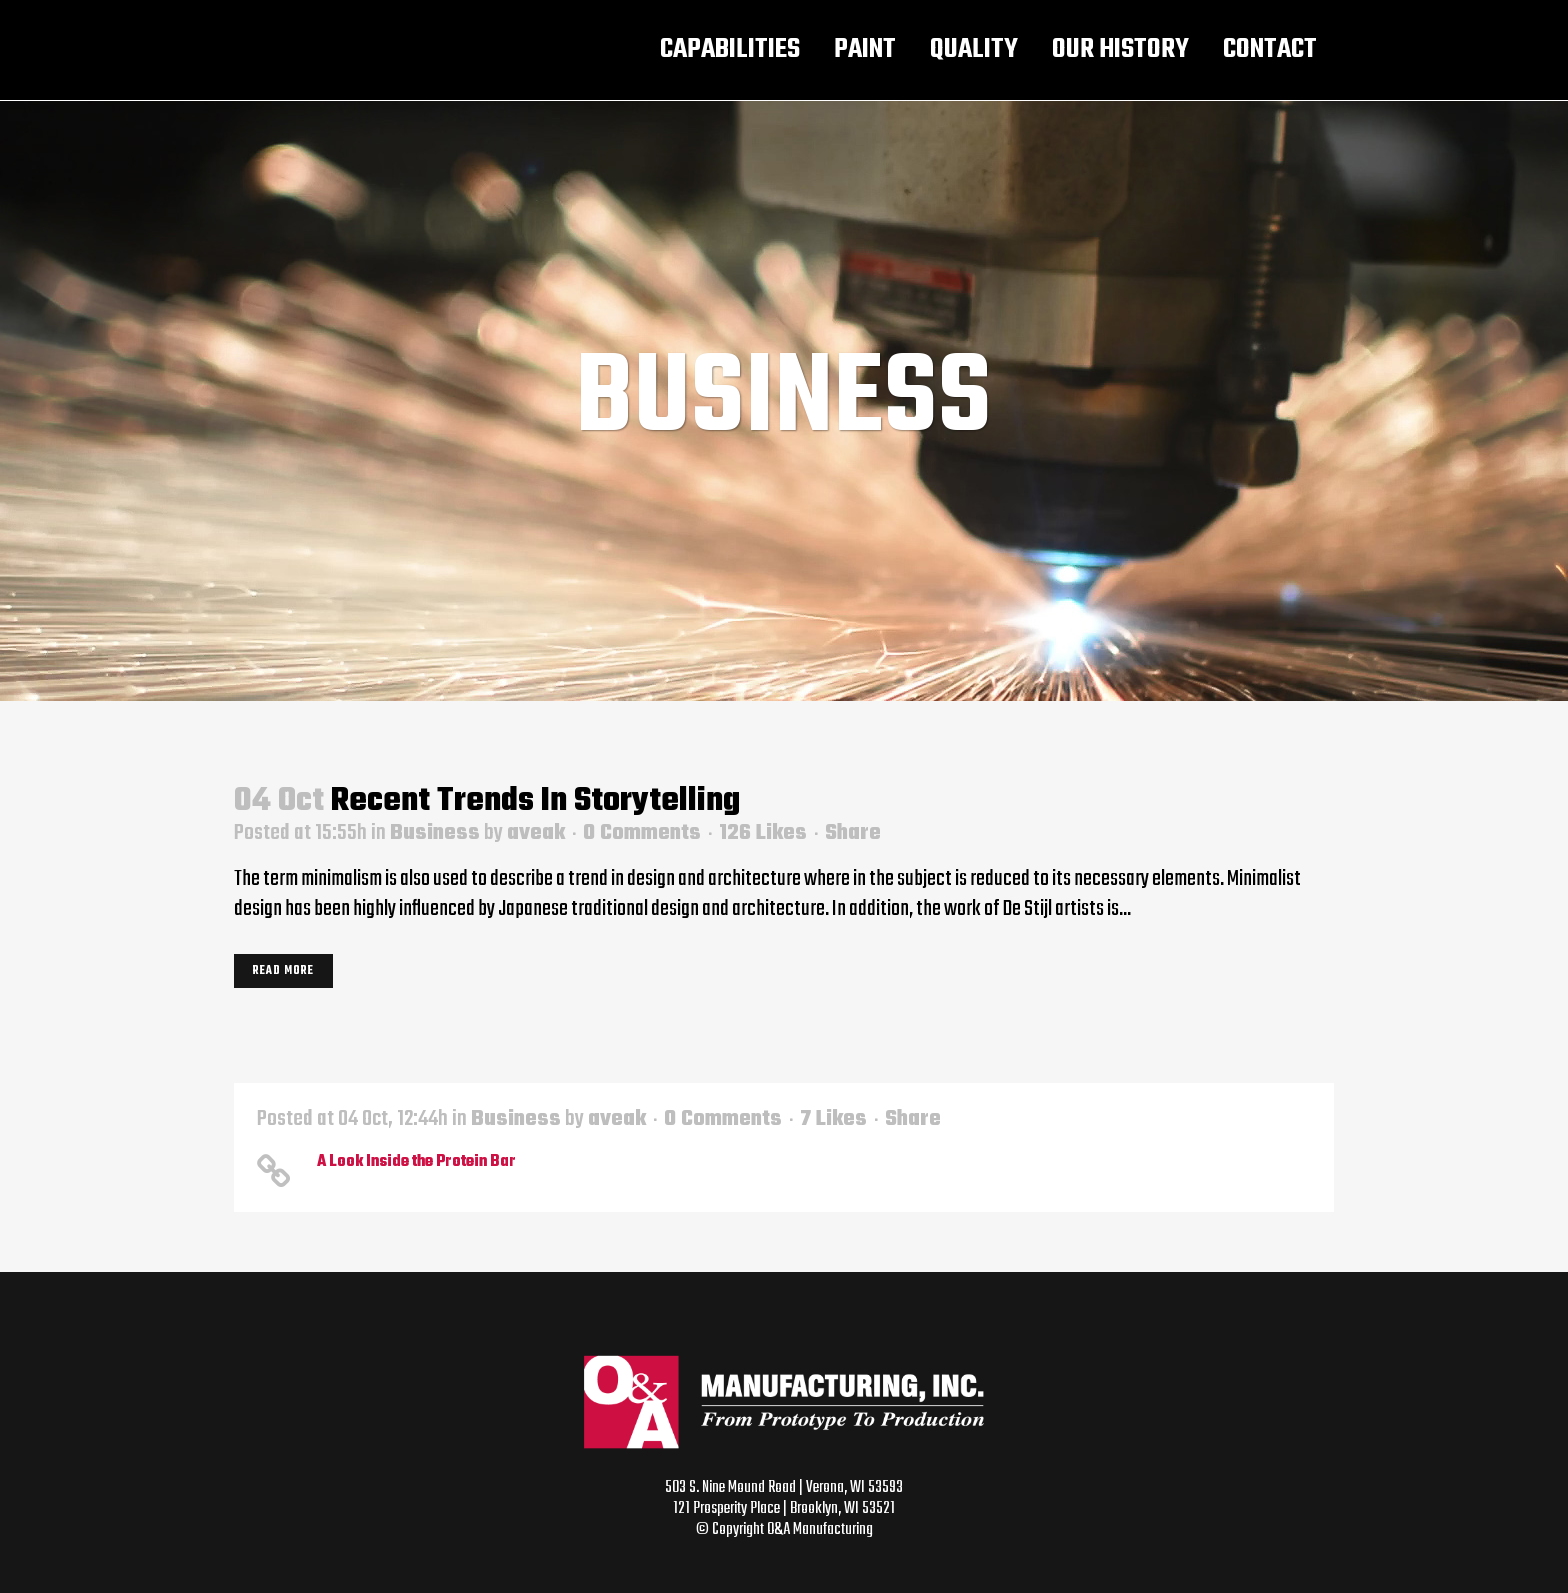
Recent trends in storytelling (535, 801)
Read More (283, 971)
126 (763, 833)
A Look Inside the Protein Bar (416, 1162)
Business (435, 833)
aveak (536, 833)
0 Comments (642, 833)
